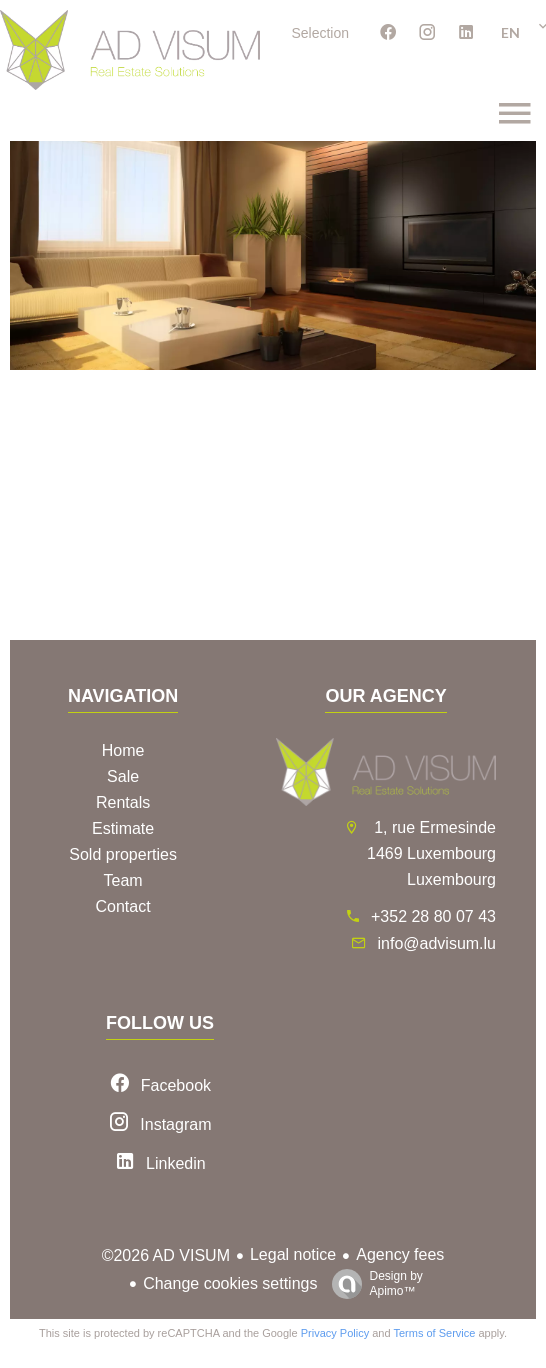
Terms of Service (434, 1333)
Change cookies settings (230, 1283)
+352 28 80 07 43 (433, 916)
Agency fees (400, 1254)
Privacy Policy (335, 1333)
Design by (372, 1284)
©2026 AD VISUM (166, 1255)
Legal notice (293, 1254)
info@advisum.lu (436, 943)
